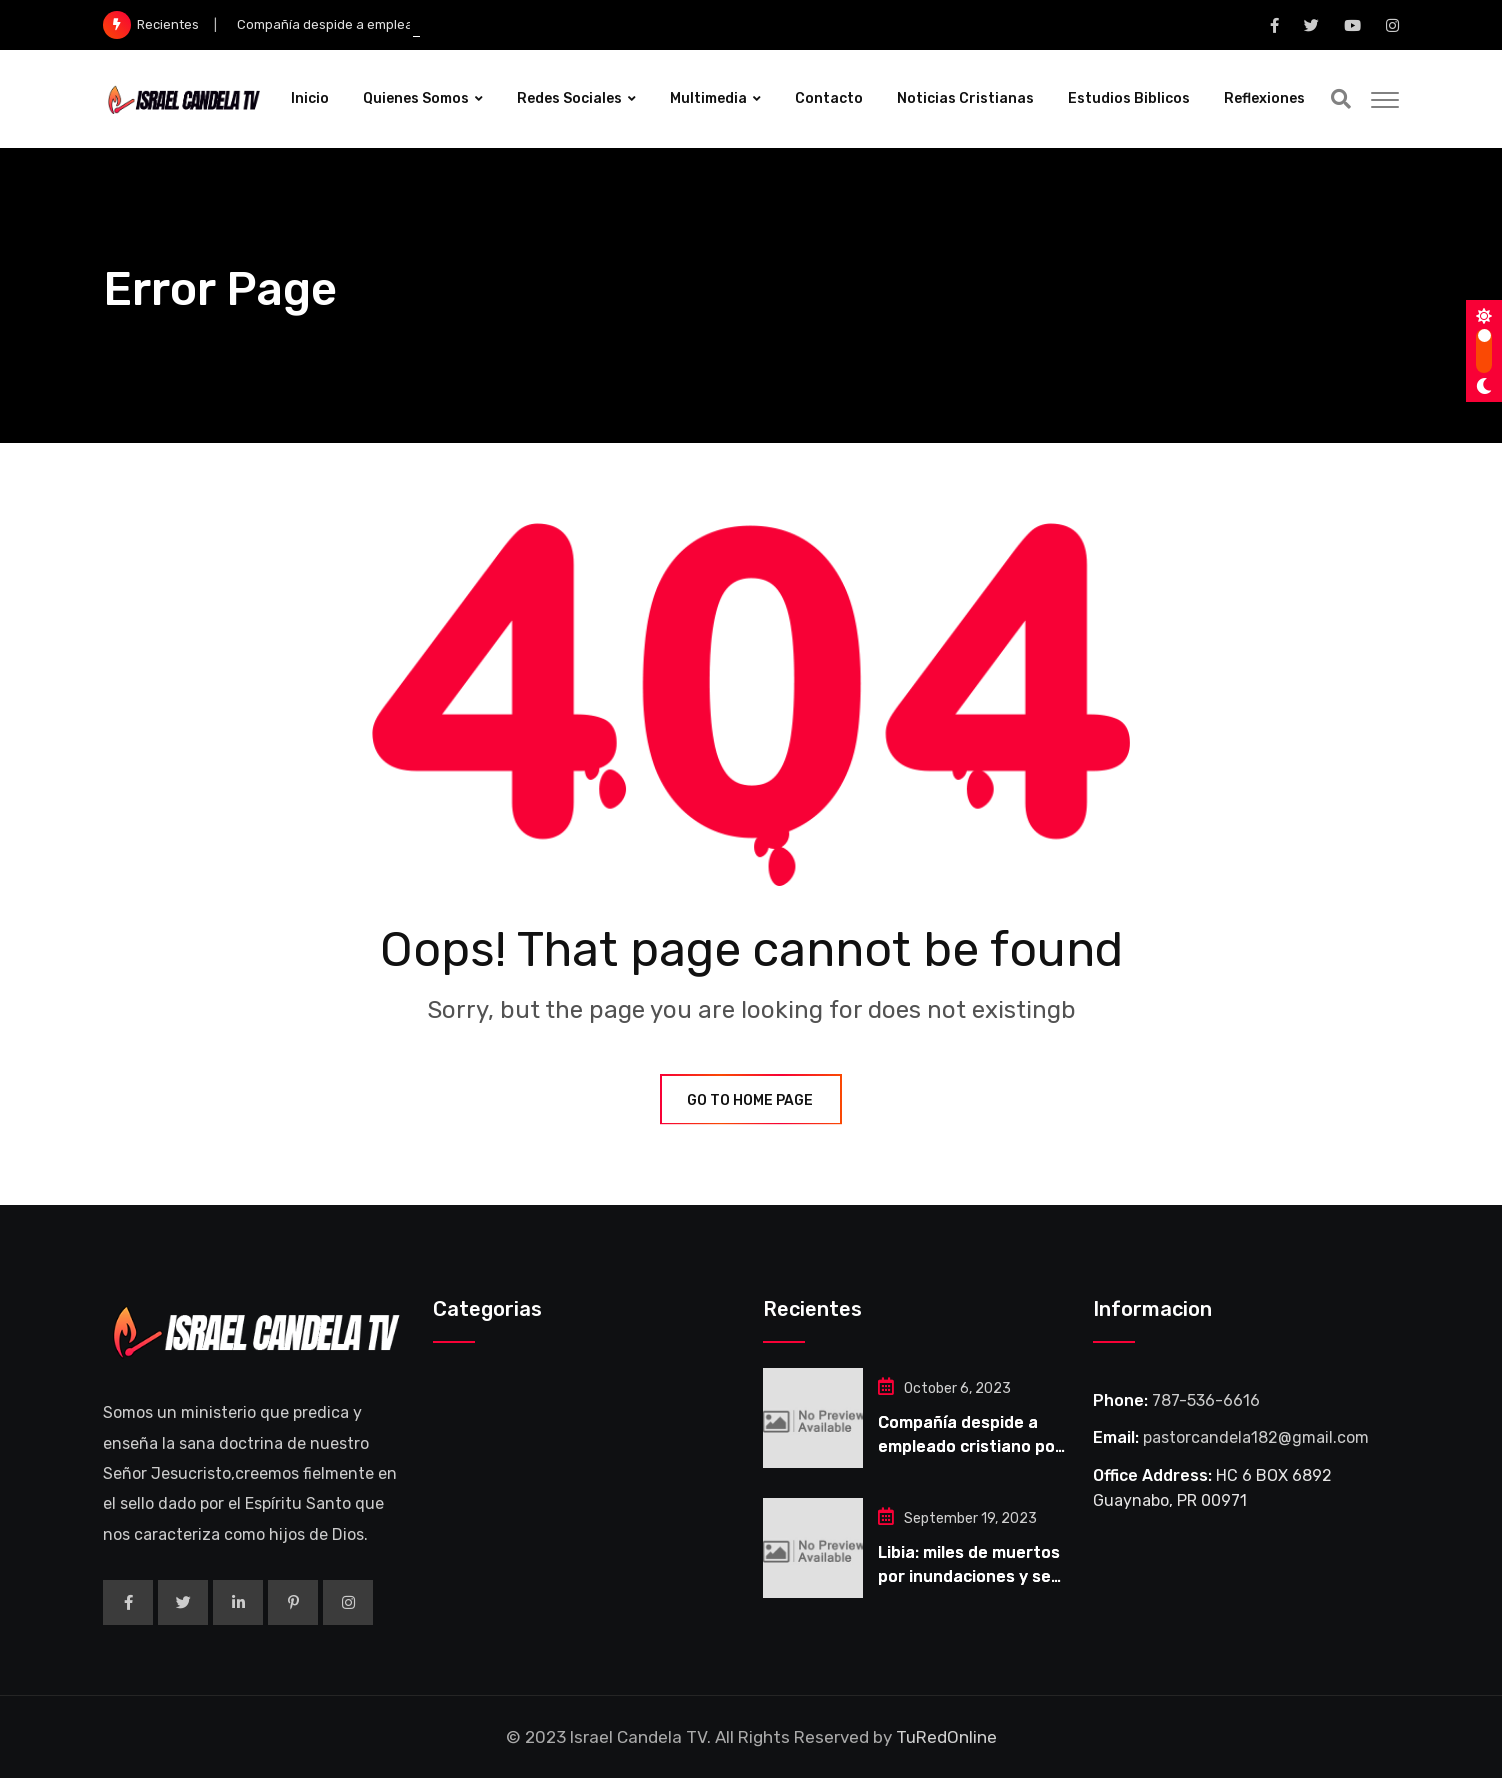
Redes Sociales (569, 98)
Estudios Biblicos (1129, 98)
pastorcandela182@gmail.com (1256, 1437)
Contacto (829, 98)
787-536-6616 (1206, 1400)
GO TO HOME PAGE (751, 1100)
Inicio (310, 98)
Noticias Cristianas (965, 98)
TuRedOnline (946, 1737)
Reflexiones (1264, 98)
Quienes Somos (416, 98)
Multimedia (708, 98)
